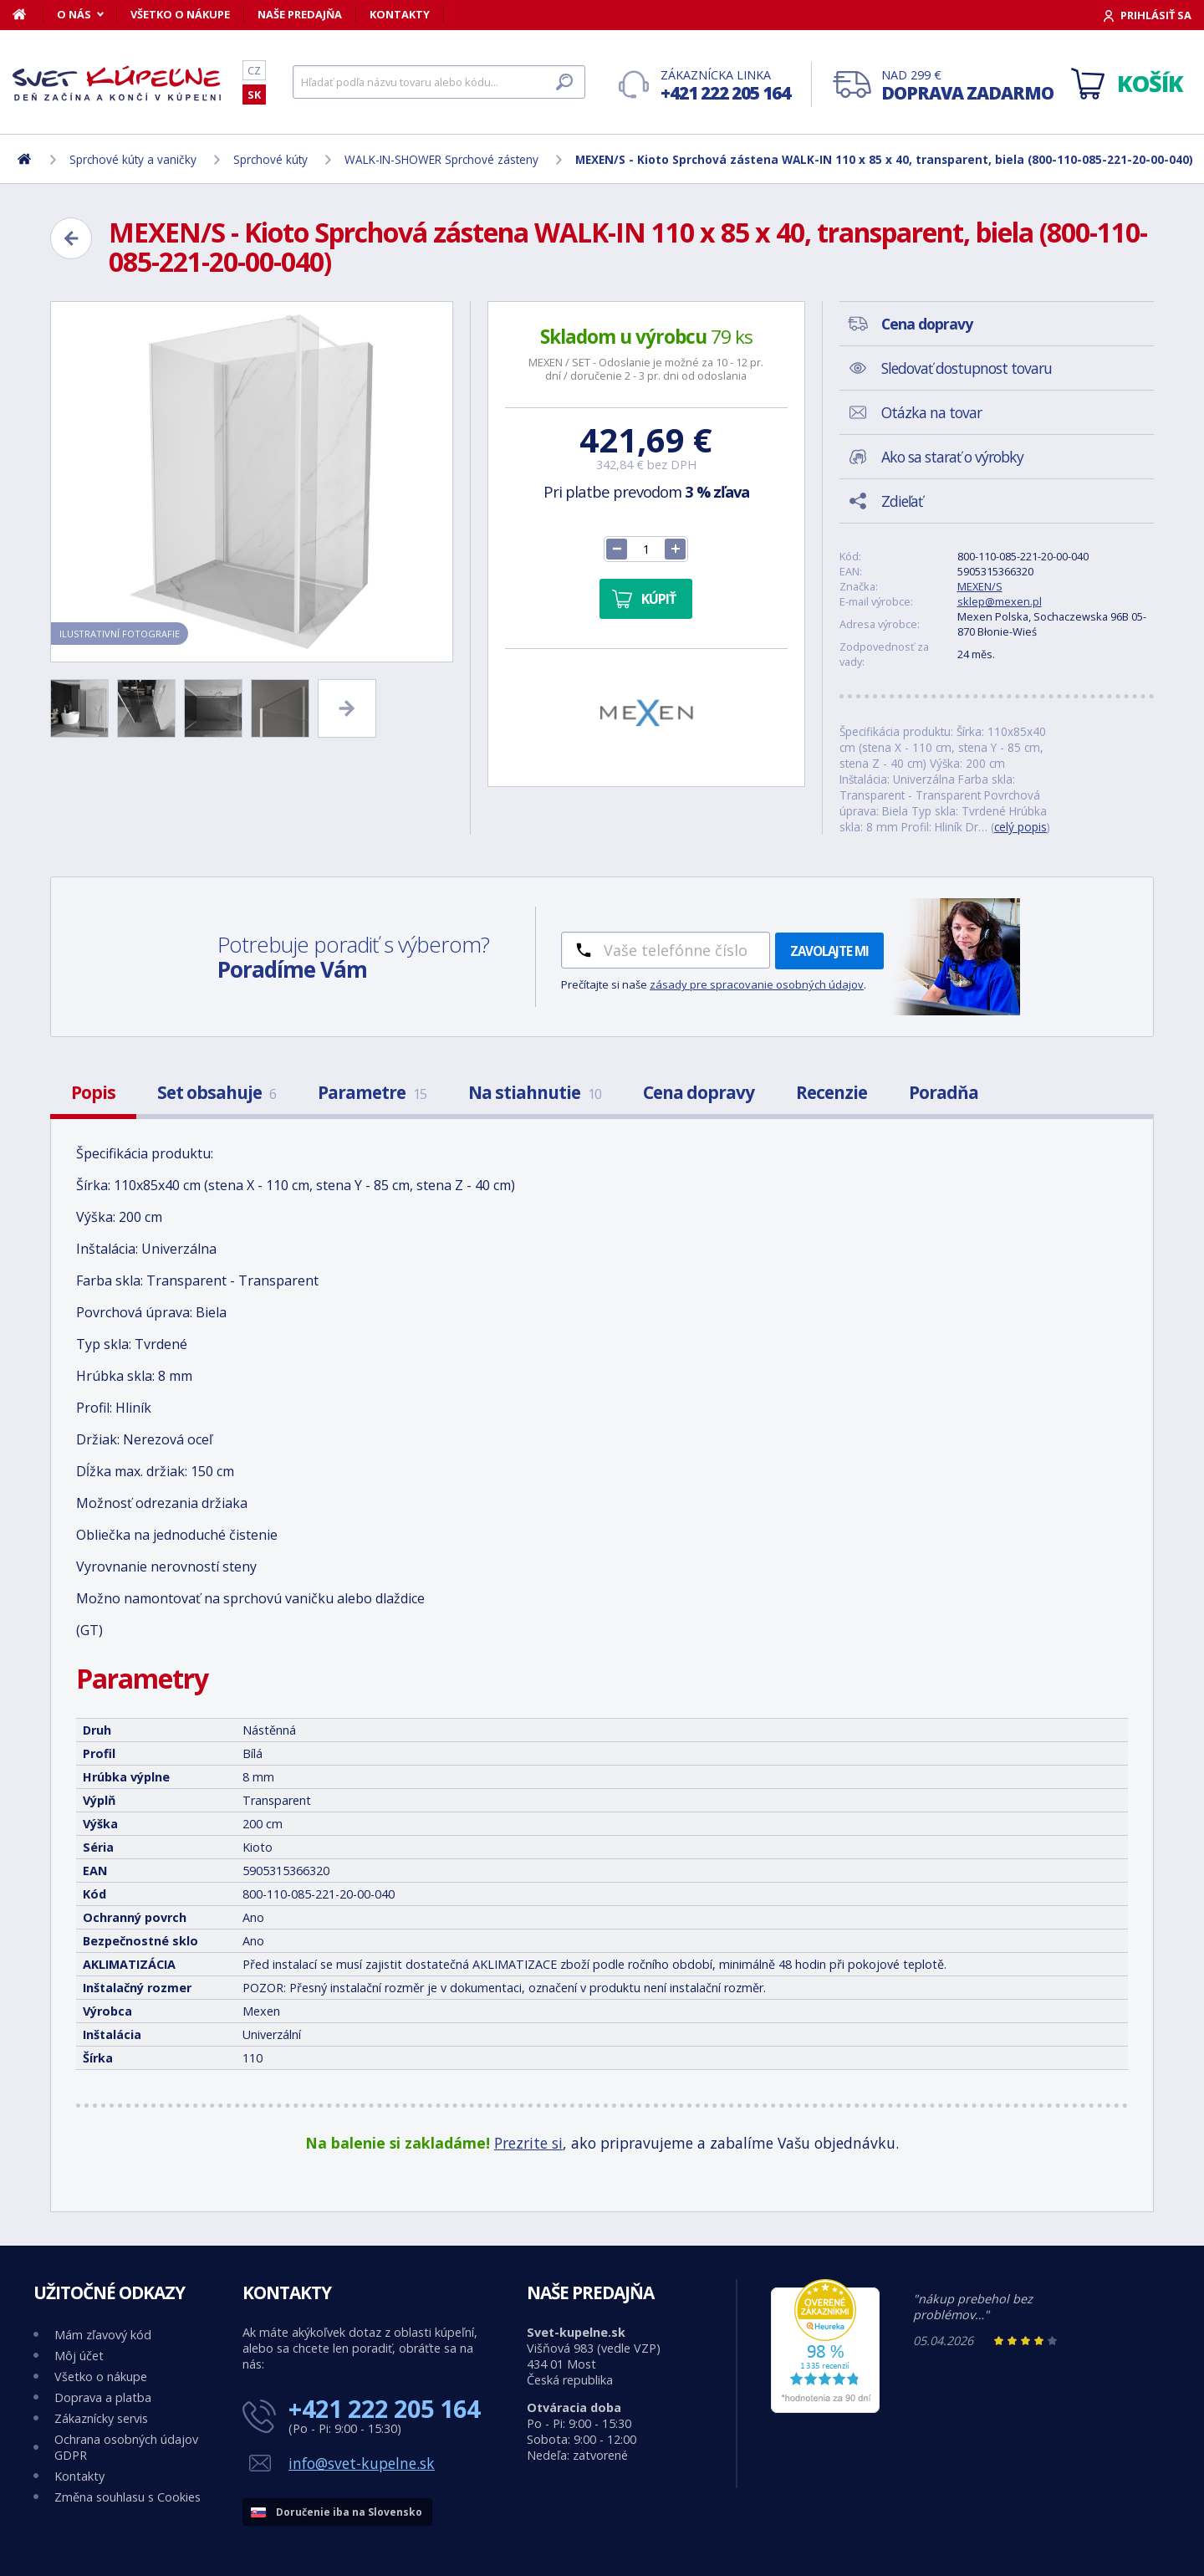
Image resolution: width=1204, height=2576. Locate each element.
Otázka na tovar (931, 412)
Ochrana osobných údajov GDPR (126, 2447)
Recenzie (831, 1092)
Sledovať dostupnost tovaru (966, 368)
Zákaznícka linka (725, 86)
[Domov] (28, 14)
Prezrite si (528, 2143)
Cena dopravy (698, 1092)
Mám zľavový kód (102, 2335)
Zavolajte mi (829, 951)
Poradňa (943, 1092)
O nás (74, 14)
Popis (93, 1092)
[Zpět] (71, 238)
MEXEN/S (979, 586)
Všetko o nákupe (180, 14)
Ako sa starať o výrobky (952, 457)
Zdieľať (901, 501)
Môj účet (79, 2356)
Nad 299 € (967, 86)
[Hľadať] (439, 82)
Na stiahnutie (534, 1092)
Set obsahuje (216, 1092)
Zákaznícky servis (101, 2418)
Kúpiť (658, 599)
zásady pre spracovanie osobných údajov (757, 984)
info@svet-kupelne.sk (361, 2463)
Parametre (372, 1092)
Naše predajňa (300, 14)
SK (254, 94)
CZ (254, 70)
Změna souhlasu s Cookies (127, 2497)
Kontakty (400, 14)
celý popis (1020, 827)
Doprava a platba (102, 2397)
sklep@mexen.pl (999, 601)
